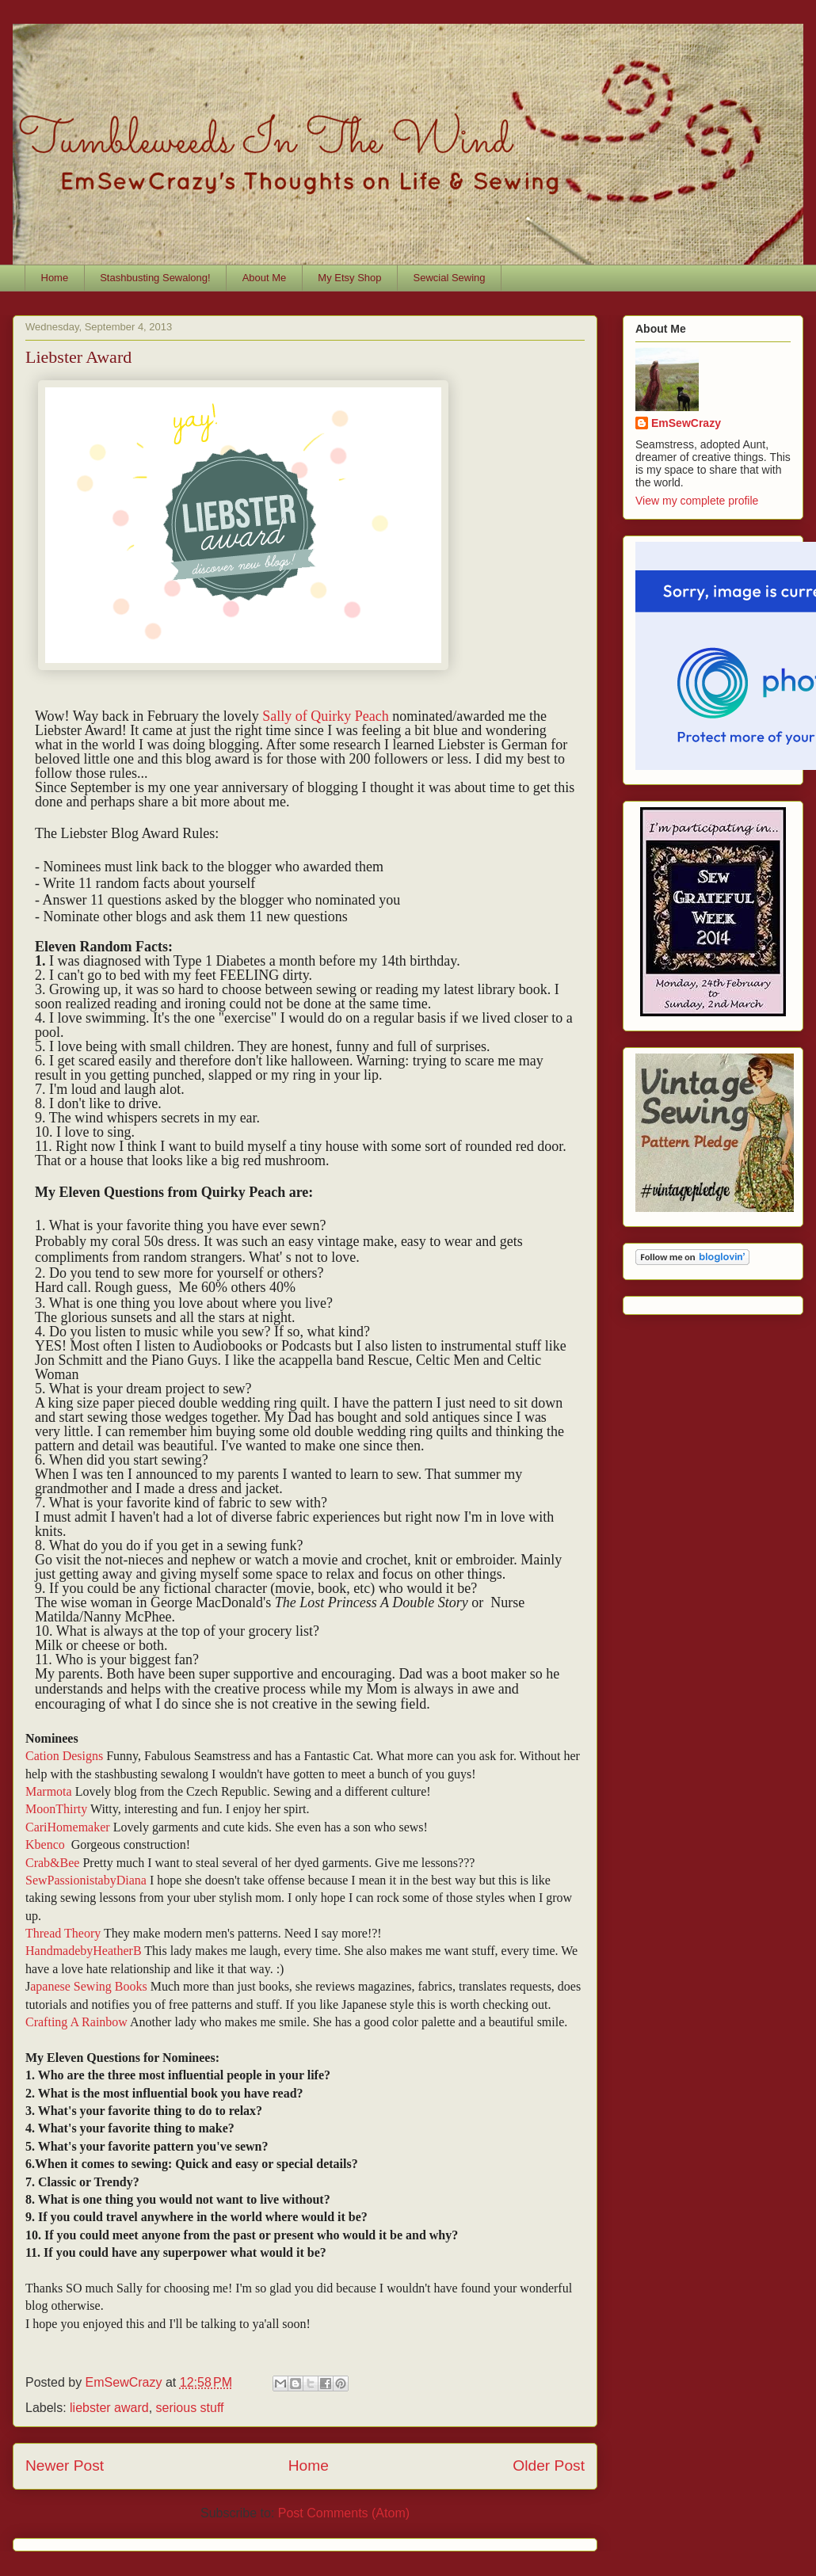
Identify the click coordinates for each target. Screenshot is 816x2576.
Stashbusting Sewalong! (155, 278)
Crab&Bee (52, 1862)
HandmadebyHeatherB (83, 1950)
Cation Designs (64, 1755)
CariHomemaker (67, 1827)
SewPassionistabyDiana (86, 1880)
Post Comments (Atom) (344, 2513)
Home (55, 278)
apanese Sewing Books (88, 1986)
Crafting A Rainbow (76, 2022)
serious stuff (190, 2407)
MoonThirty (56, 1809)
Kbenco (46, 1844)
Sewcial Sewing (450, 278)
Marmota (48, 1791)
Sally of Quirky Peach (325, 716)
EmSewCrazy (686, 423)
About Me (264, 278)
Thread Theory (63, 1933)
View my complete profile (696, 500)
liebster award (109, 2407)
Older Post (549, 2465)
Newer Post (64, 2465)
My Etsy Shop (349, 278)
